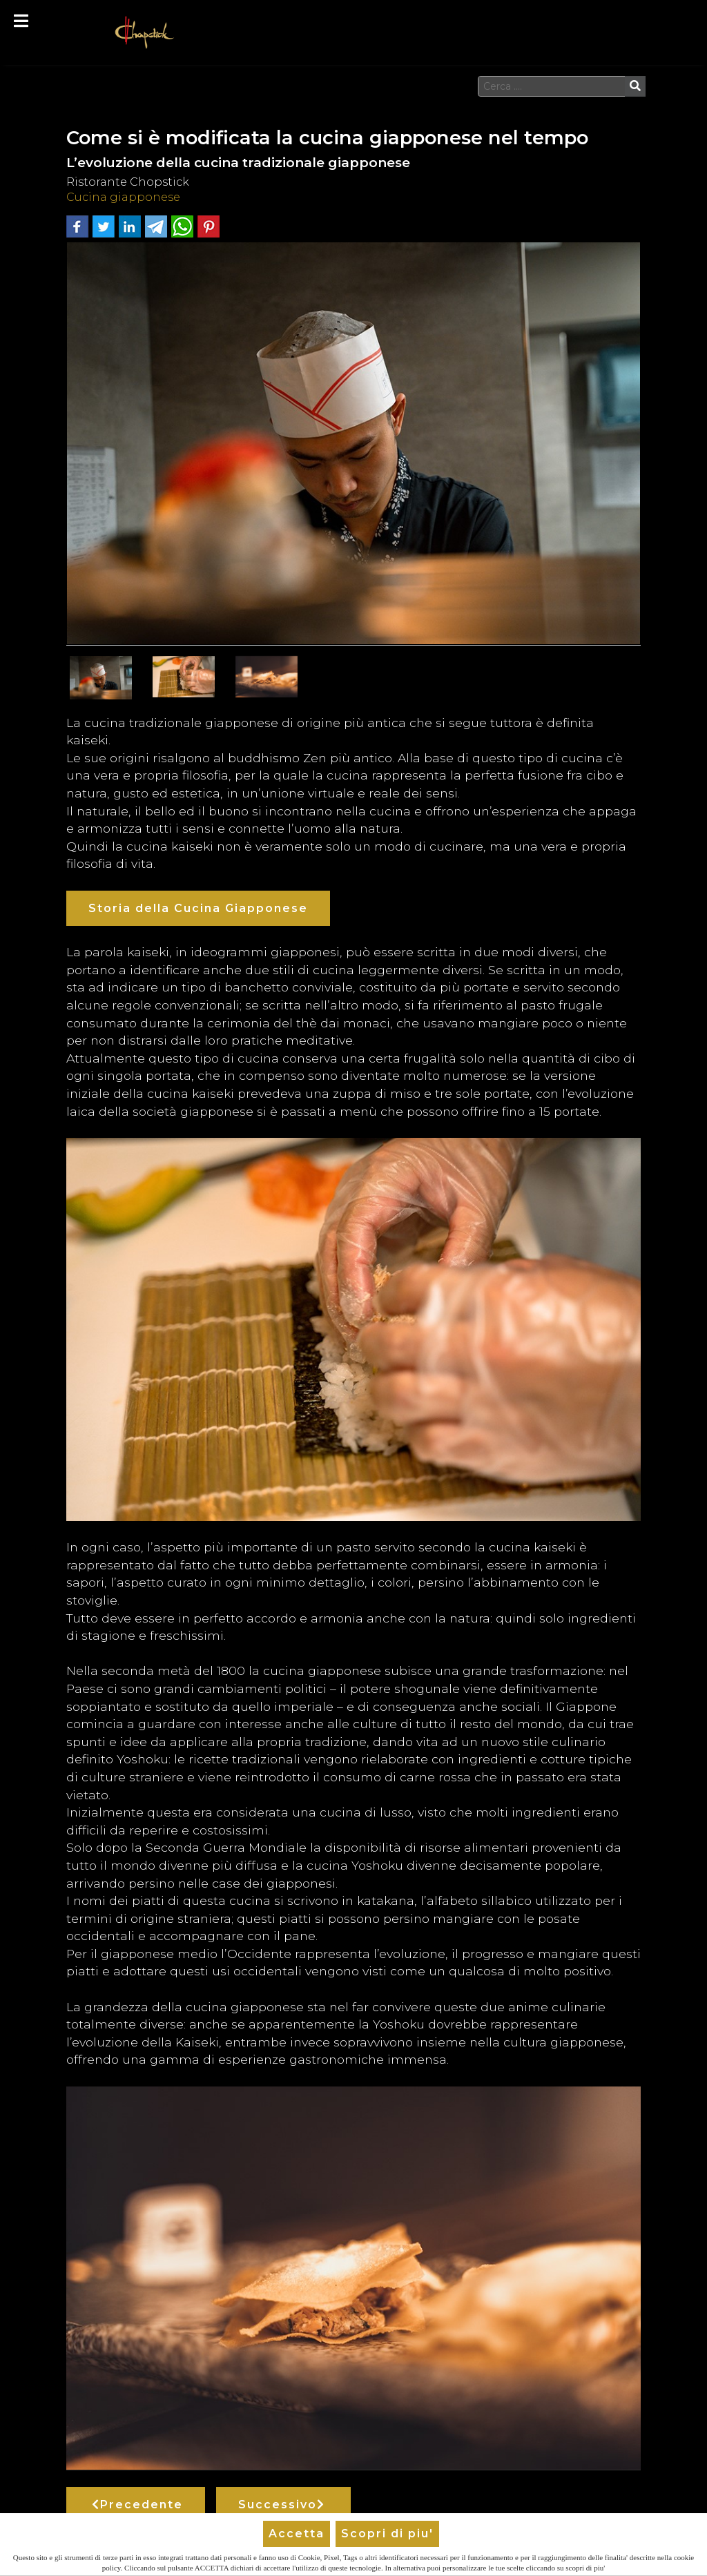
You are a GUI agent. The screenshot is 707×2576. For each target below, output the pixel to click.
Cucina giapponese (123, 197)
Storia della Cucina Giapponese (198, 908)
